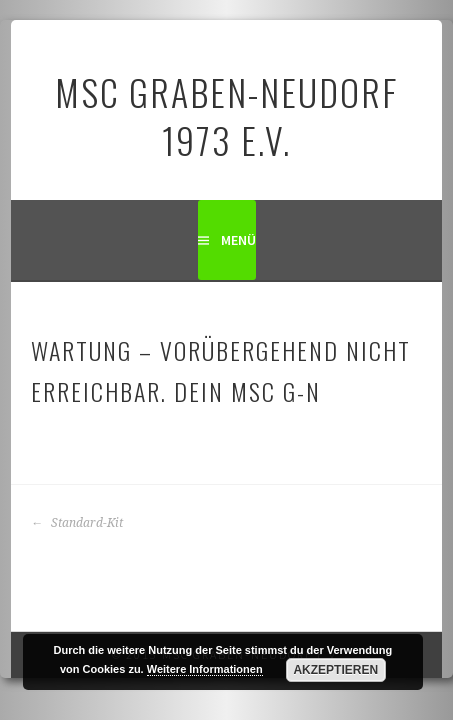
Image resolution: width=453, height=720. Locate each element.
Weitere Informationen (205, 669)
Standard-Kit (77, 523)
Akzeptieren (335, 670)
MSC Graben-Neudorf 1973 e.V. (226, 115)
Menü (238, 240)
